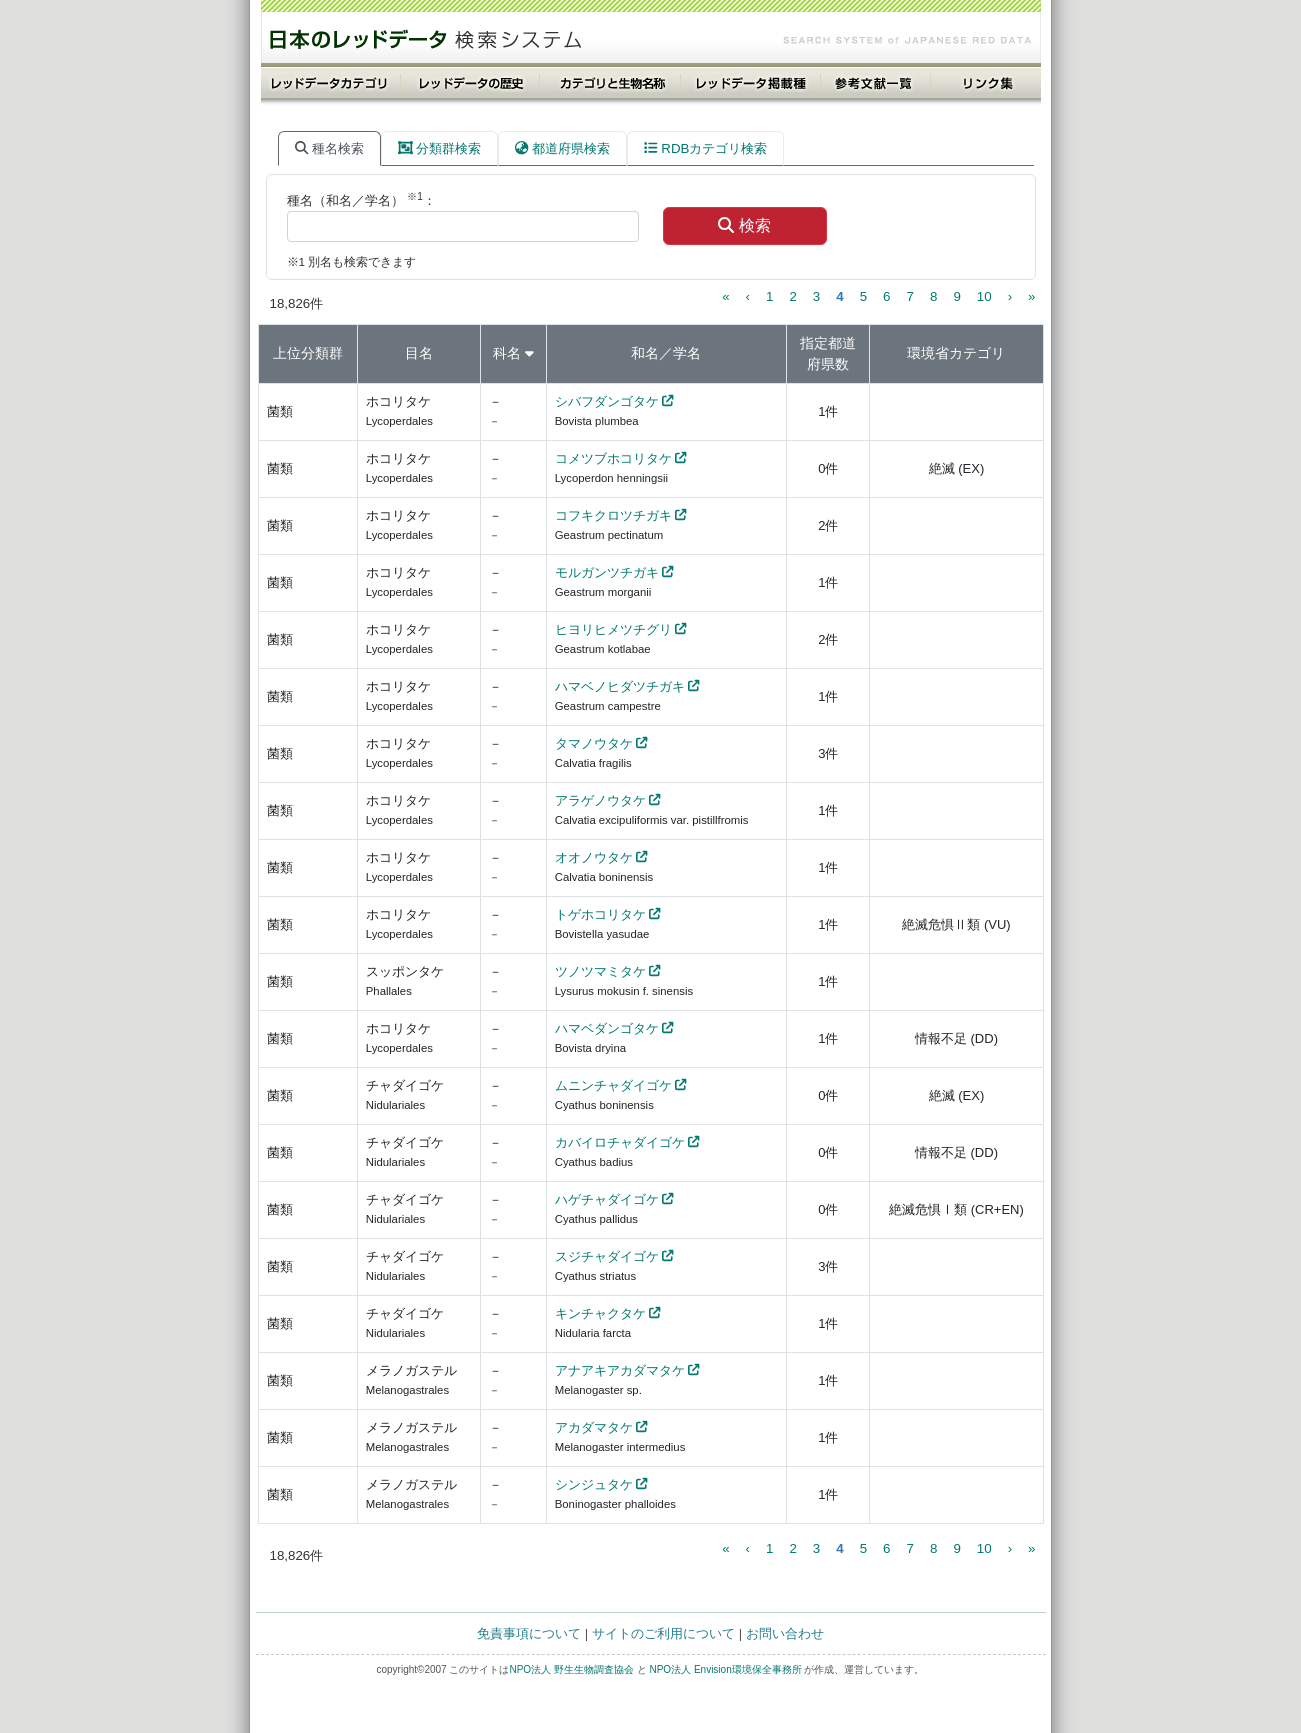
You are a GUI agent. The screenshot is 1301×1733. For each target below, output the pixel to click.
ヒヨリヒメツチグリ (613, 629)
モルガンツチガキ (607, 572)
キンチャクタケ (600, 1313)
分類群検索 (440, 148)
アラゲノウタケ (600, 800)
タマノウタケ (594, 743)
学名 (687, 353)
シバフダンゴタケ (607, 401)
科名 (507, 353)
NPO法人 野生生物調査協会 (571, 1669)
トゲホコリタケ (600, 914)
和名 (645, 353)
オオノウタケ (594, 857)
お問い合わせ (785, 1633)
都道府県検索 (562, 148)
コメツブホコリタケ (613, 458)
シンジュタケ (594, 1484)
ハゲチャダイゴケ (607, 1199)
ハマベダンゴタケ (607, 1028)
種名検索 (329, 148)
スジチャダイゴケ (607, 1256)
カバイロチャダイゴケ (620, 1142)
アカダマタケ (594, 1427)
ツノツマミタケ (600, 971)
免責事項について (529, 1633)
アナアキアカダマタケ (620, 1370)
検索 (744, 225)
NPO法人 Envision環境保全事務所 (725, 1669)
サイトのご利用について (663, 1633)
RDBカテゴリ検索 (705, 148)
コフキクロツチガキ (613, 515)
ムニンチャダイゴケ (613, 1085)
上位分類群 (308, 353)
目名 (419, 353)
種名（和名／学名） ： (361, 199)
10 (984, 296)
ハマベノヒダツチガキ (620, 686)
